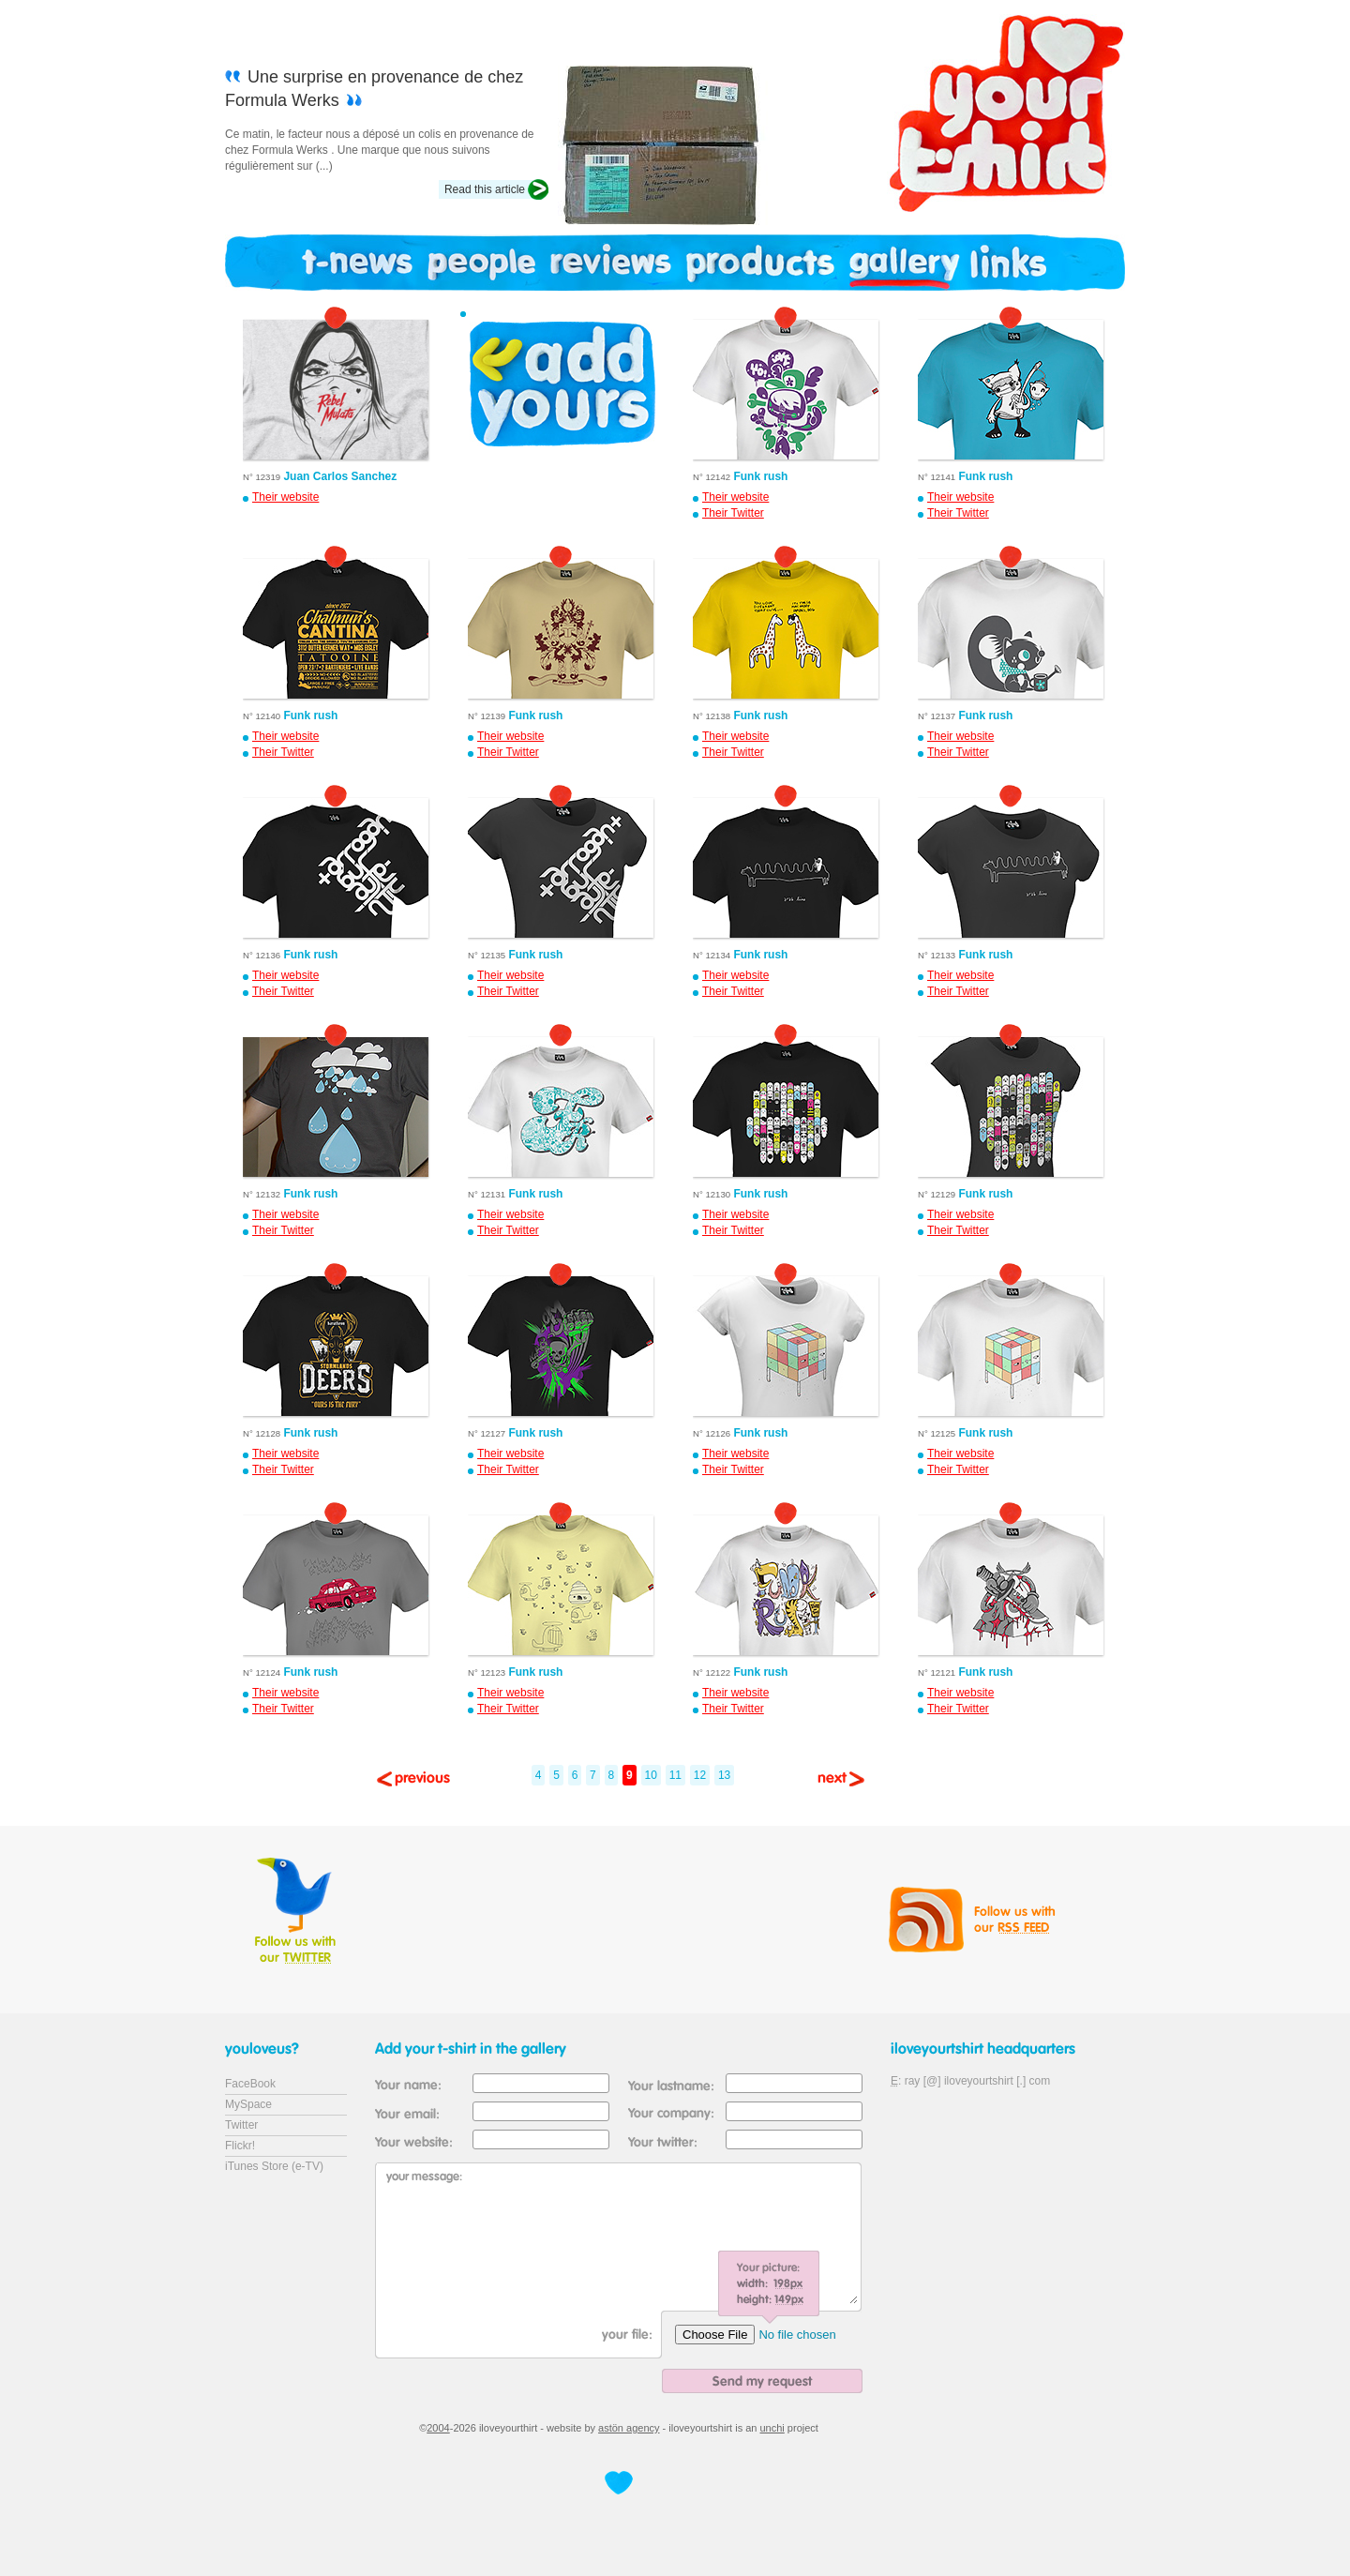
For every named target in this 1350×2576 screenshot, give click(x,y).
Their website (285, 497)
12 (700, 1775)
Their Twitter (733, 513)
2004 (438, 2427)
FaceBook (250, 2083)
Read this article (484, 189)
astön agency (628, 2427)
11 (675, 1775)
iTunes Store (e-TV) (274, 2166)
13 (724, 1775)
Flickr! (240, 2145)
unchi (772, 2427)
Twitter (241, 2125)
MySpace (248, 2104)
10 (651, 1775)
